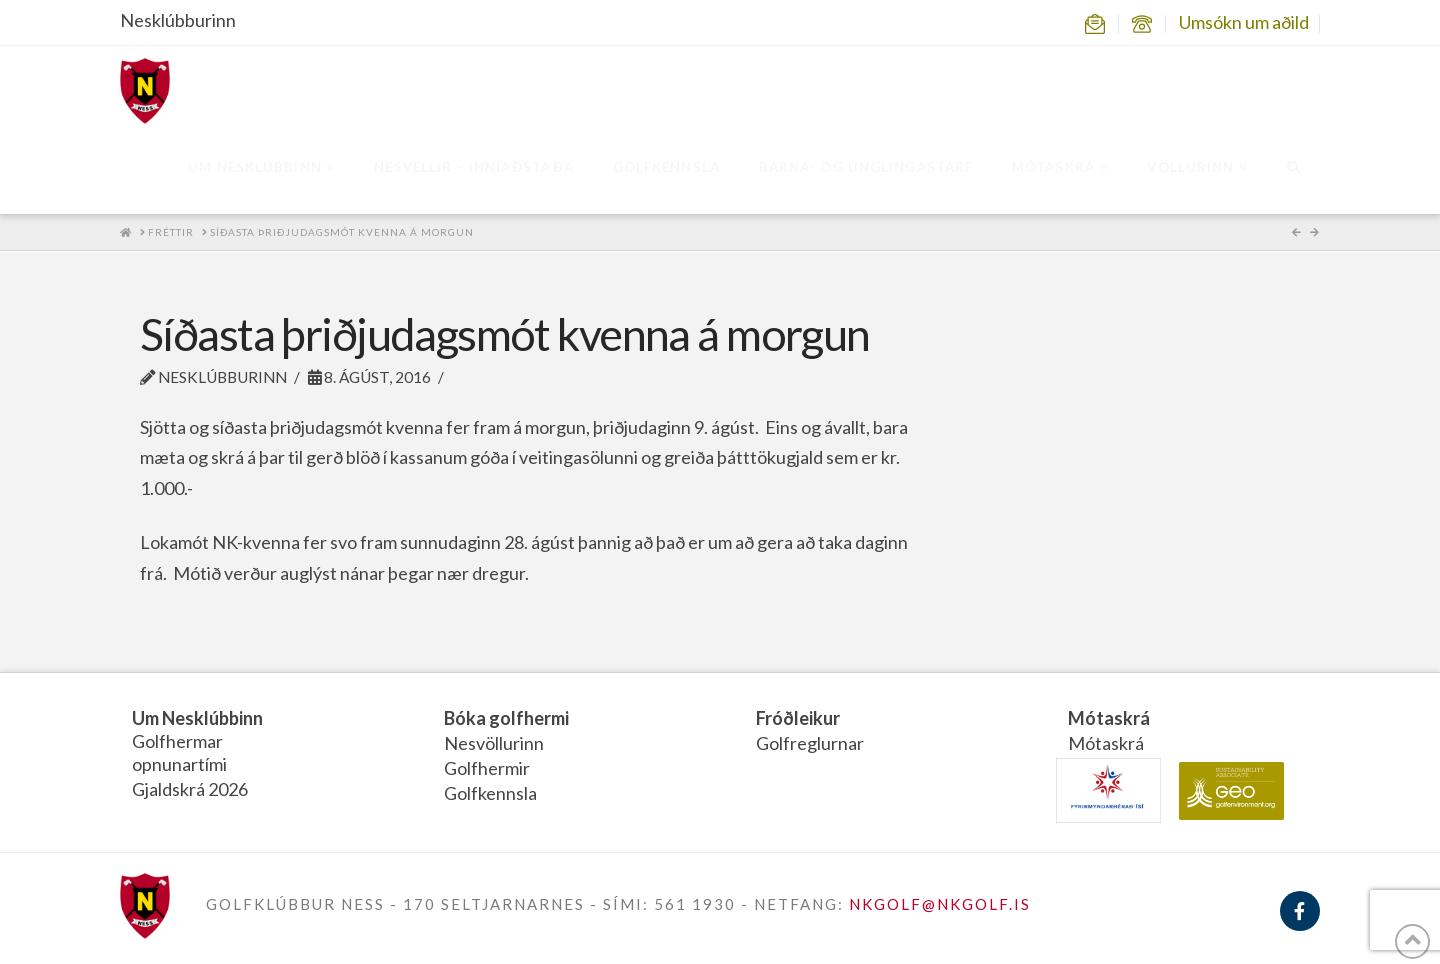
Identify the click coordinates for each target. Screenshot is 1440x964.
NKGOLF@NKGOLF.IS (940, 904)
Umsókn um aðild (1244, 22)
